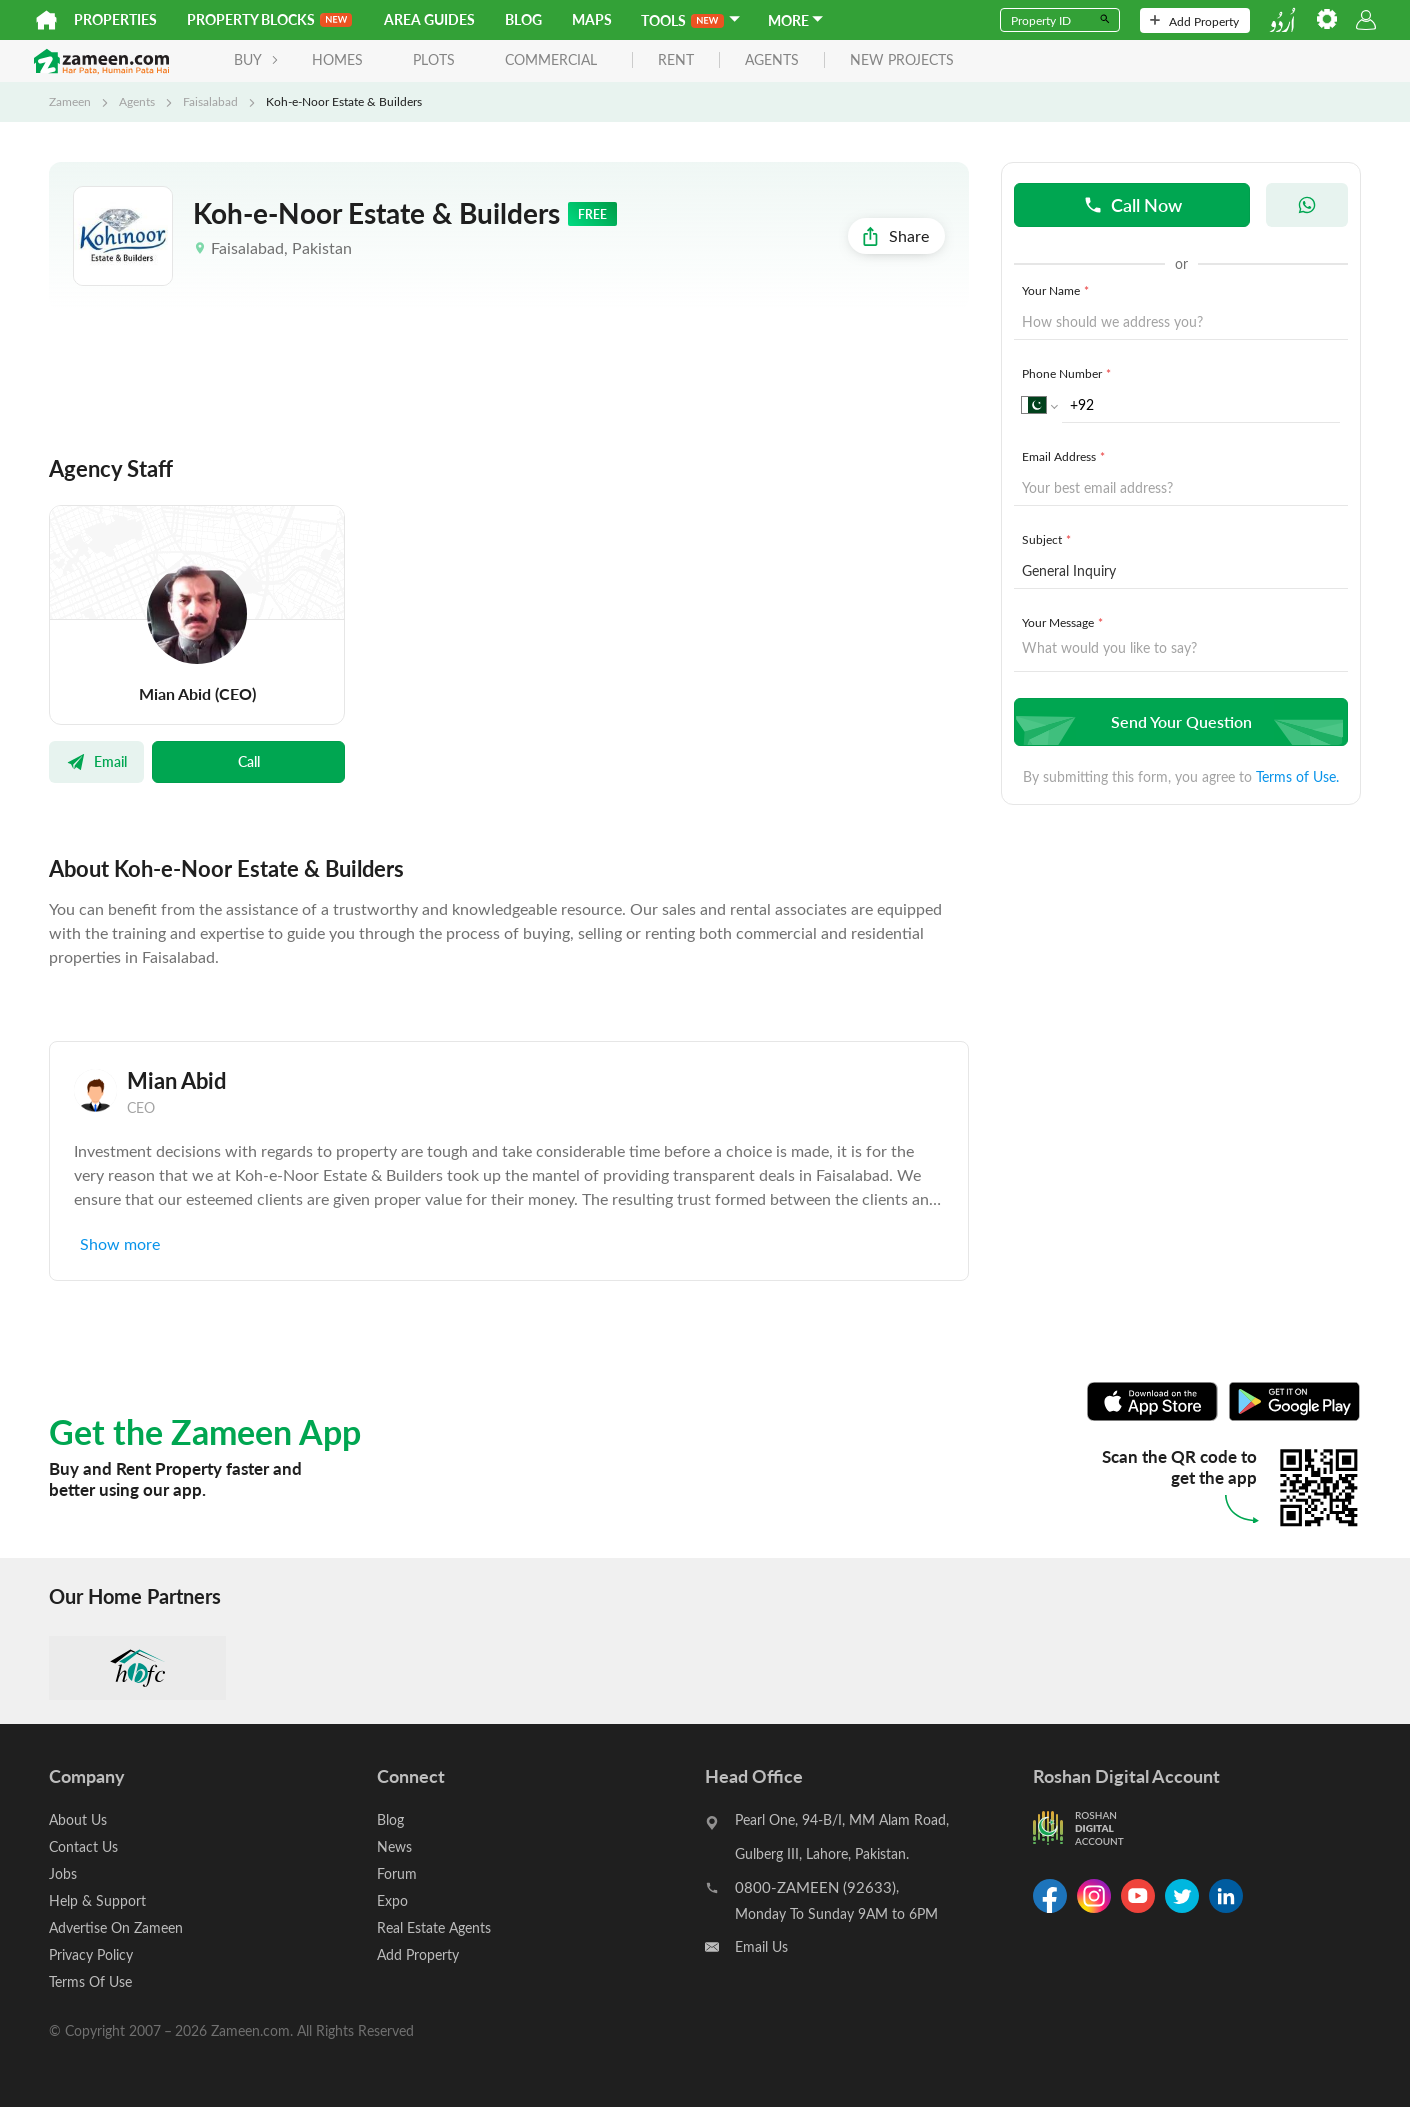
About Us (78, 1819)
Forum (397, 1873)
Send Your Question (1178, 721)
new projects (902, 60)
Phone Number (1068, 373)
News (394, 1846)
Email (96, 761)
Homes (337, 59)
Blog (523, 19)
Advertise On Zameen (116, 1927)
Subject (1048, 539)
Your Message (1064, 622)
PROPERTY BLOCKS (269, 19)
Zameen (70, 101)
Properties (115, 19)
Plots (434, 59)
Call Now (1132, 204)
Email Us (761, 1946)
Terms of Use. (1297, 776)
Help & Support (97, 1900)
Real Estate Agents (434, 1927)
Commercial (551, 59)
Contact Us (83, 1846)
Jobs (63, 1873)
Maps (592, 19)
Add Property (1194, 21)
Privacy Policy (91, 1954)
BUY (256, 59)
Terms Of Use (90, 1981)
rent (676, 60)
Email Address (1065, 456)
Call (249, 761)
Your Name (1057, 290)
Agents (137, 101)
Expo (392, 1900)
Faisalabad (210, 101)
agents (772, 60)
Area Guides (429, 19)
